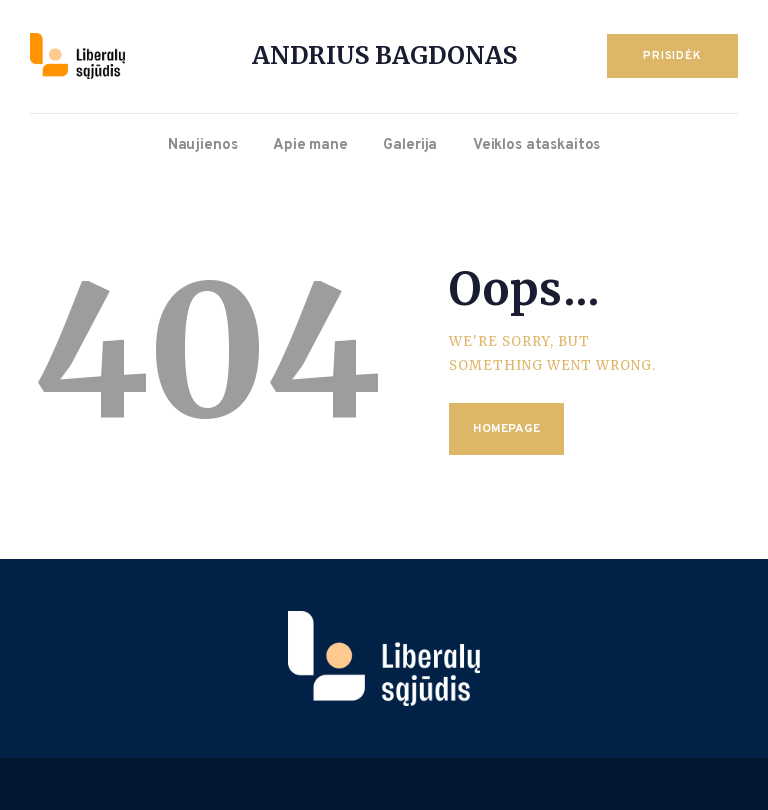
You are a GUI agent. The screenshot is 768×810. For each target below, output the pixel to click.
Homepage (506, 429)
